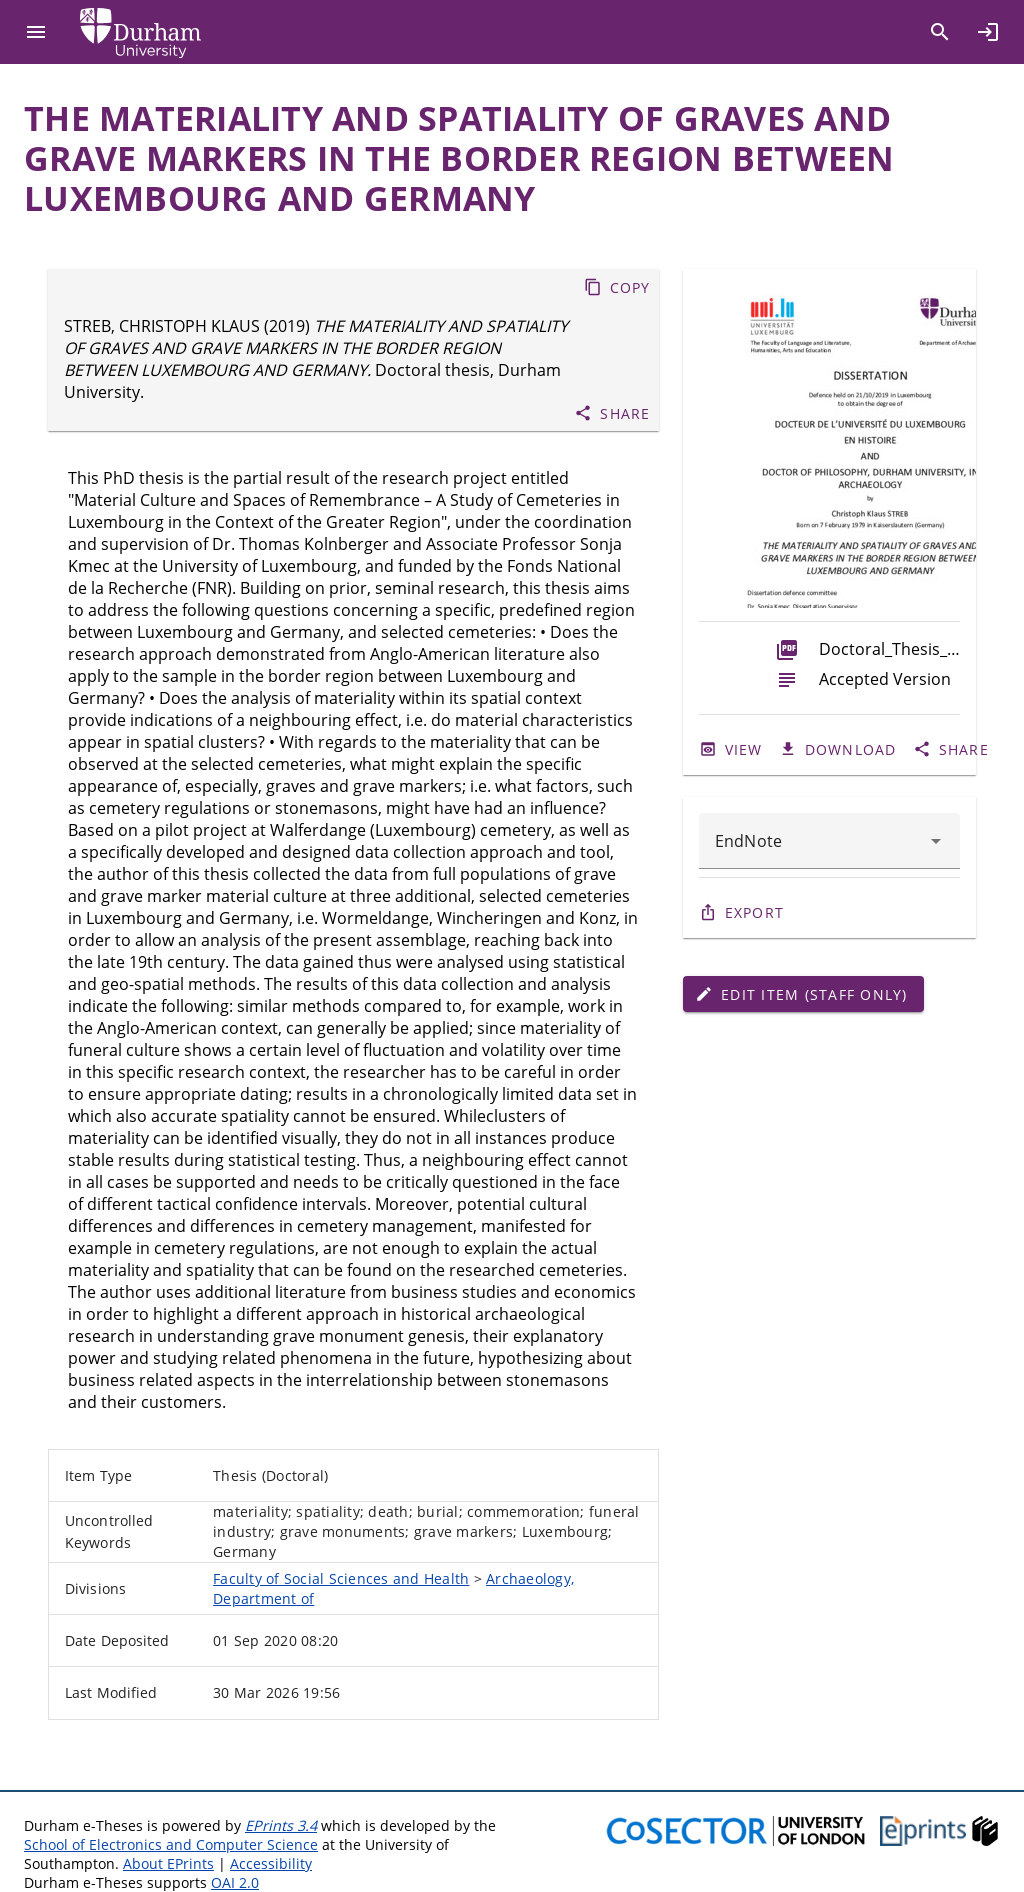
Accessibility (271, 1863)
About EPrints (168, 1863)
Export (755, 912)
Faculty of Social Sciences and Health (341, 1578)
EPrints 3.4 (281, 1825)
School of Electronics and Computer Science (171, 1844)
